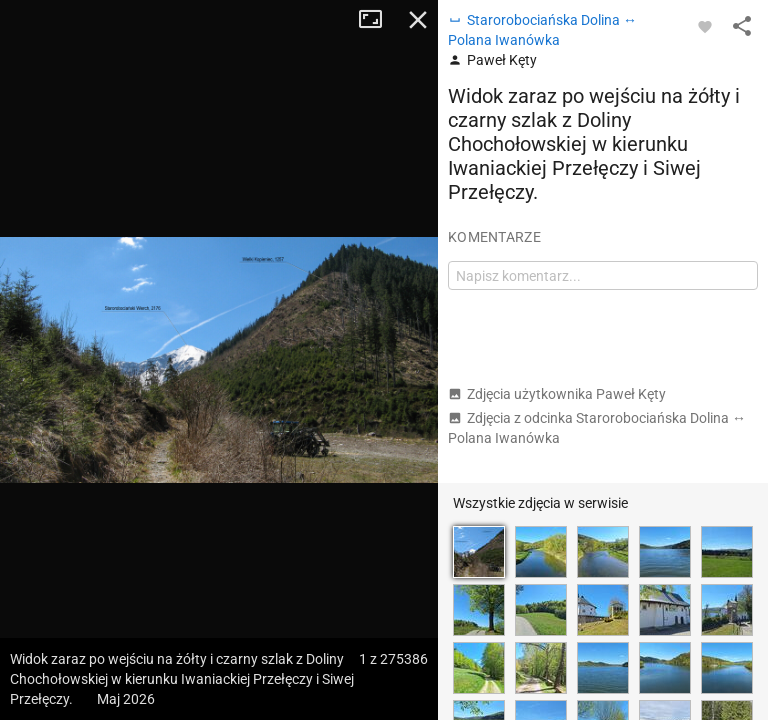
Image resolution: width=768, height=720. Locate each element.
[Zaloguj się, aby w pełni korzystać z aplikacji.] (705, 26)
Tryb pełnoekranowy (378, 20)
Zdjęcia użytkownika (557, 394)
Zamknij (418, 20)
